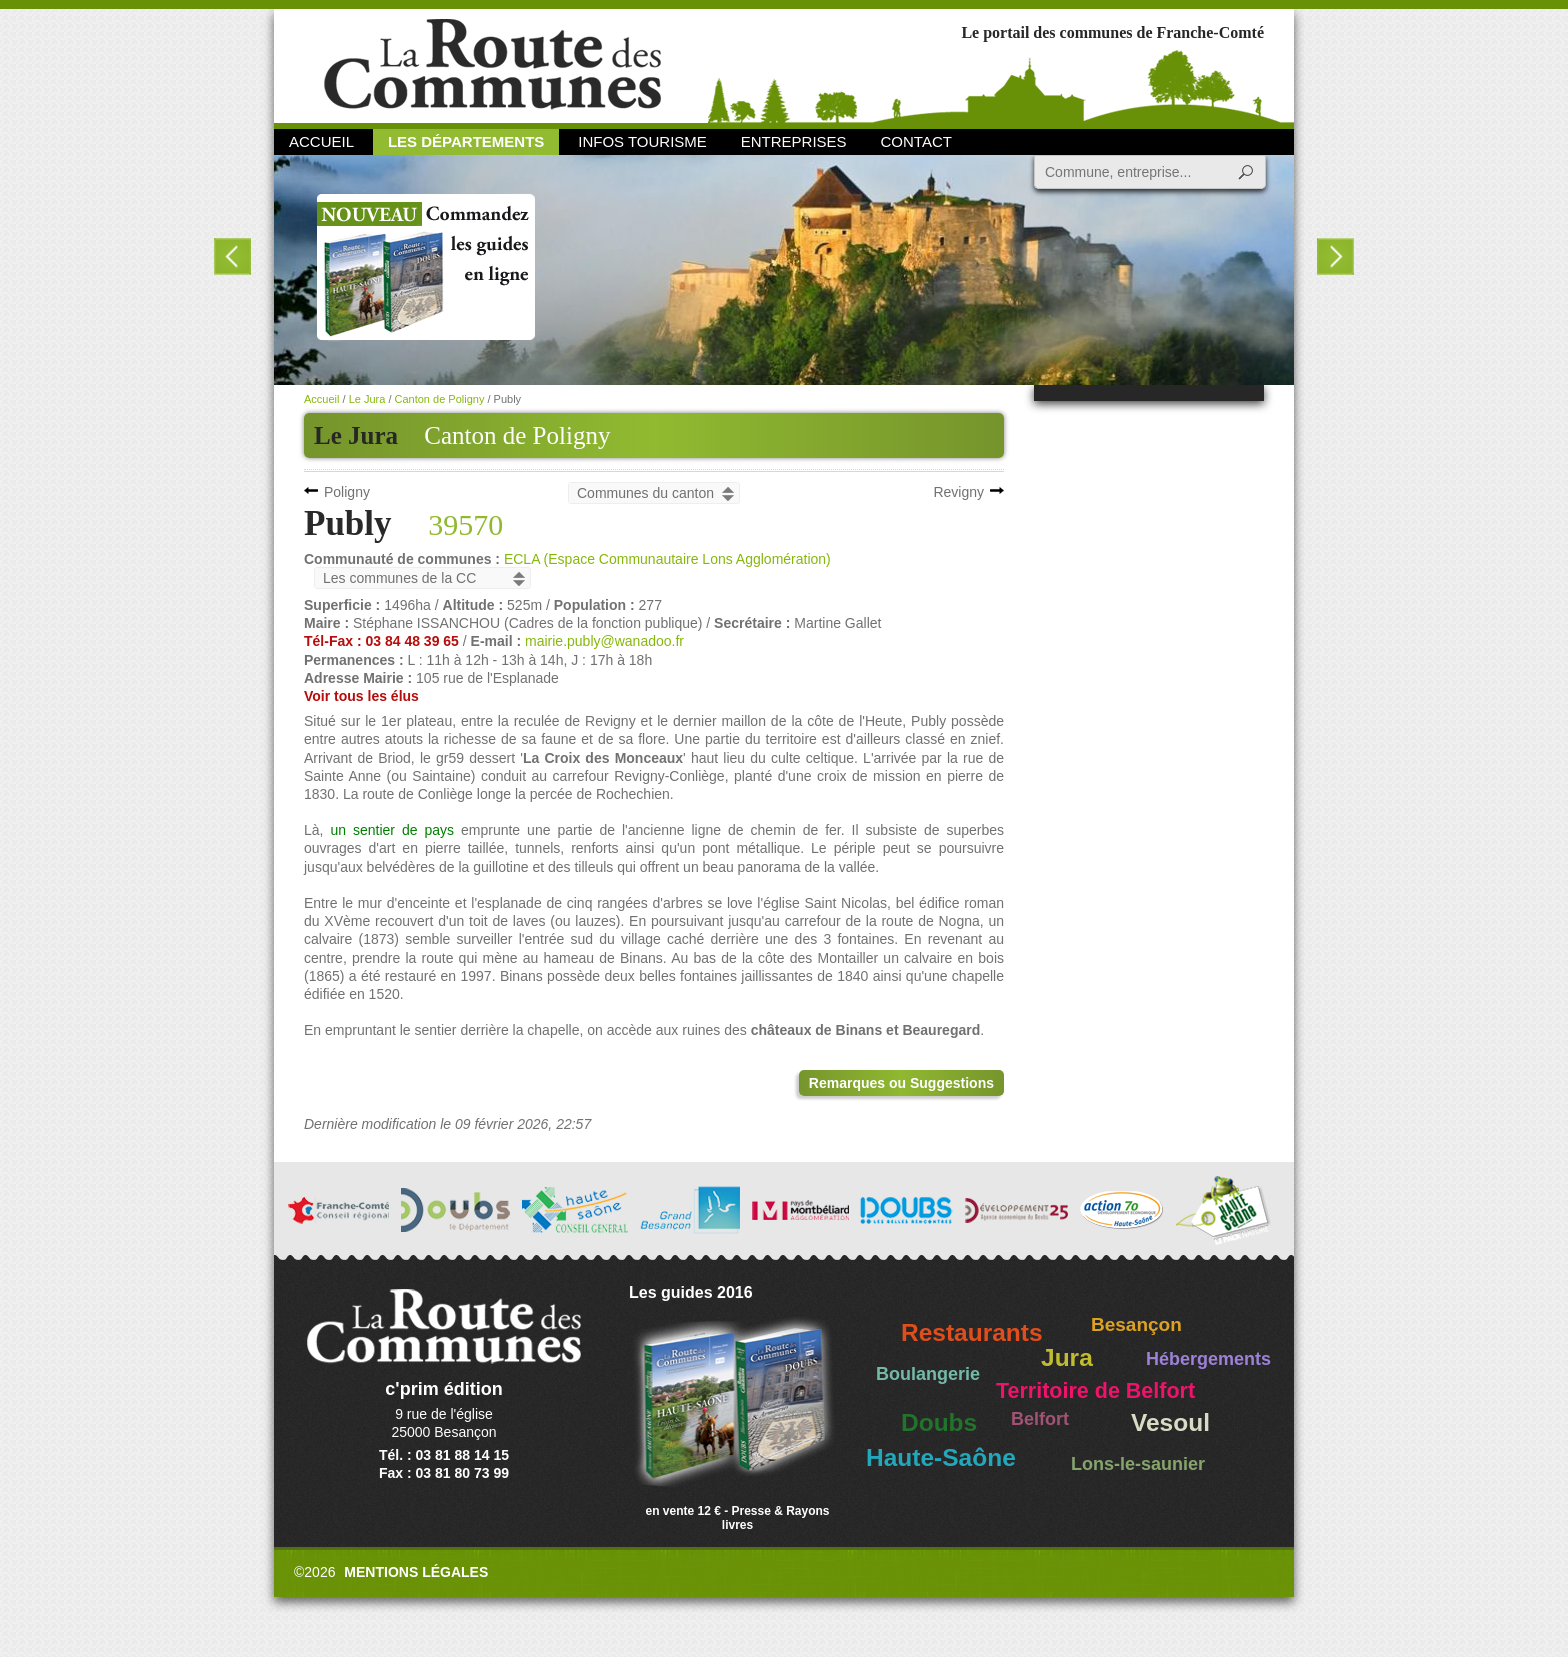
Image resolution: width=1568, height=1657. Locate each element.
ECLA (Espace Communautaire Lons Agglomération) (667, 559)
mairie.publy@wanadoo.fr (604, 641)
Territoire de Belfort (1095, 1391)
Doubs (939, 1422)
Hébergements (1208, 1359)
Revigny (958, 492)
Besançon (1136, 1324)
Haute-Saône (941, 1457)
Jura (1067, 1357)
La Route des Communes (492, 64)
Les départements (466, 141)
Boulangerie (928, 1374)
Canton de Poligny (517, 435)
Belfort (1040, 1419)
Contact (916, 141)
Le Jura (367, 399)
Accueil (321, 141)
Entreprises (794, 141)
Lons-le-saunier (1138, 1464)
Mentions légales (416, 1572)
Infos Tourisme (642, 141)
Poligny (347, 492)
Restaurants (972, 1332)
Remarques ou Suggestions (901, 1083)
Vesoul (1170, 1422)
